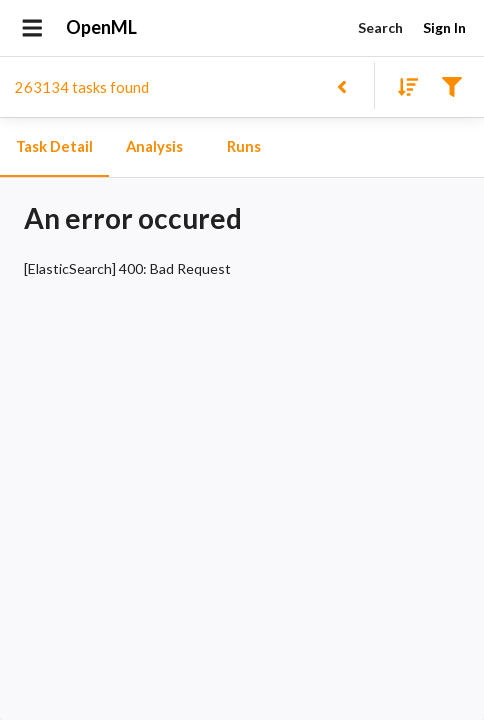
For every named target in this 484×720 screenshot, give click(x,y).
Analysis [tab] (154, 147)
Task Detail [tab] (54, 147)
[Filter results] (451, 85)
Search (380, 28)
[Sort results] (402, 85)
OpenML (102, 28)
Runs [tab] (244, 147)
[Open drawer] (32, 28)
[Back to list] (341, 85)
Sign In (444, 28)
